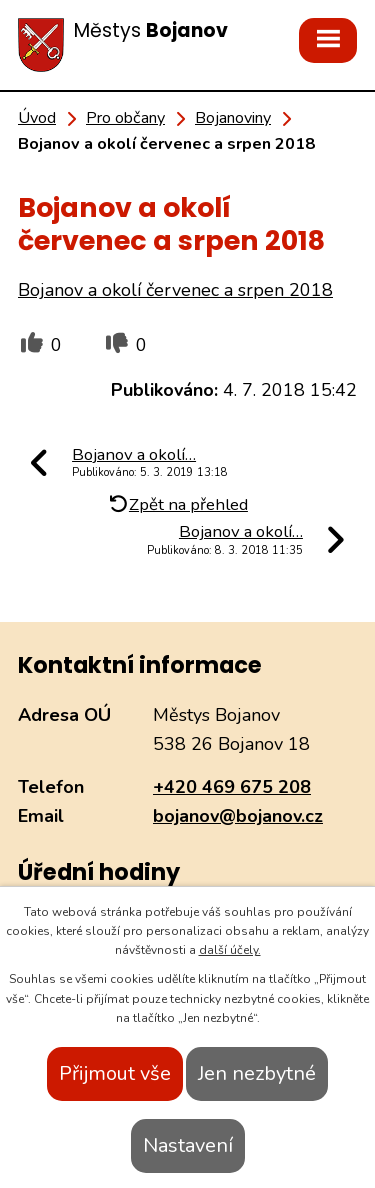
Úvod (37, 118)
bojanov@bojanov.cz (238, 816)
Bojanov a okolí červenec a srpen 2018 (175, 290)
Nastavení (188, 1145)
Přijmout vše (115, 1073)
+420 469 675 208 (232, 787)
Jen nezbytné (257, 1073)
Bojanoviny (233, 118)
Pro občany (125, 118)
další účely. (230, 950)
